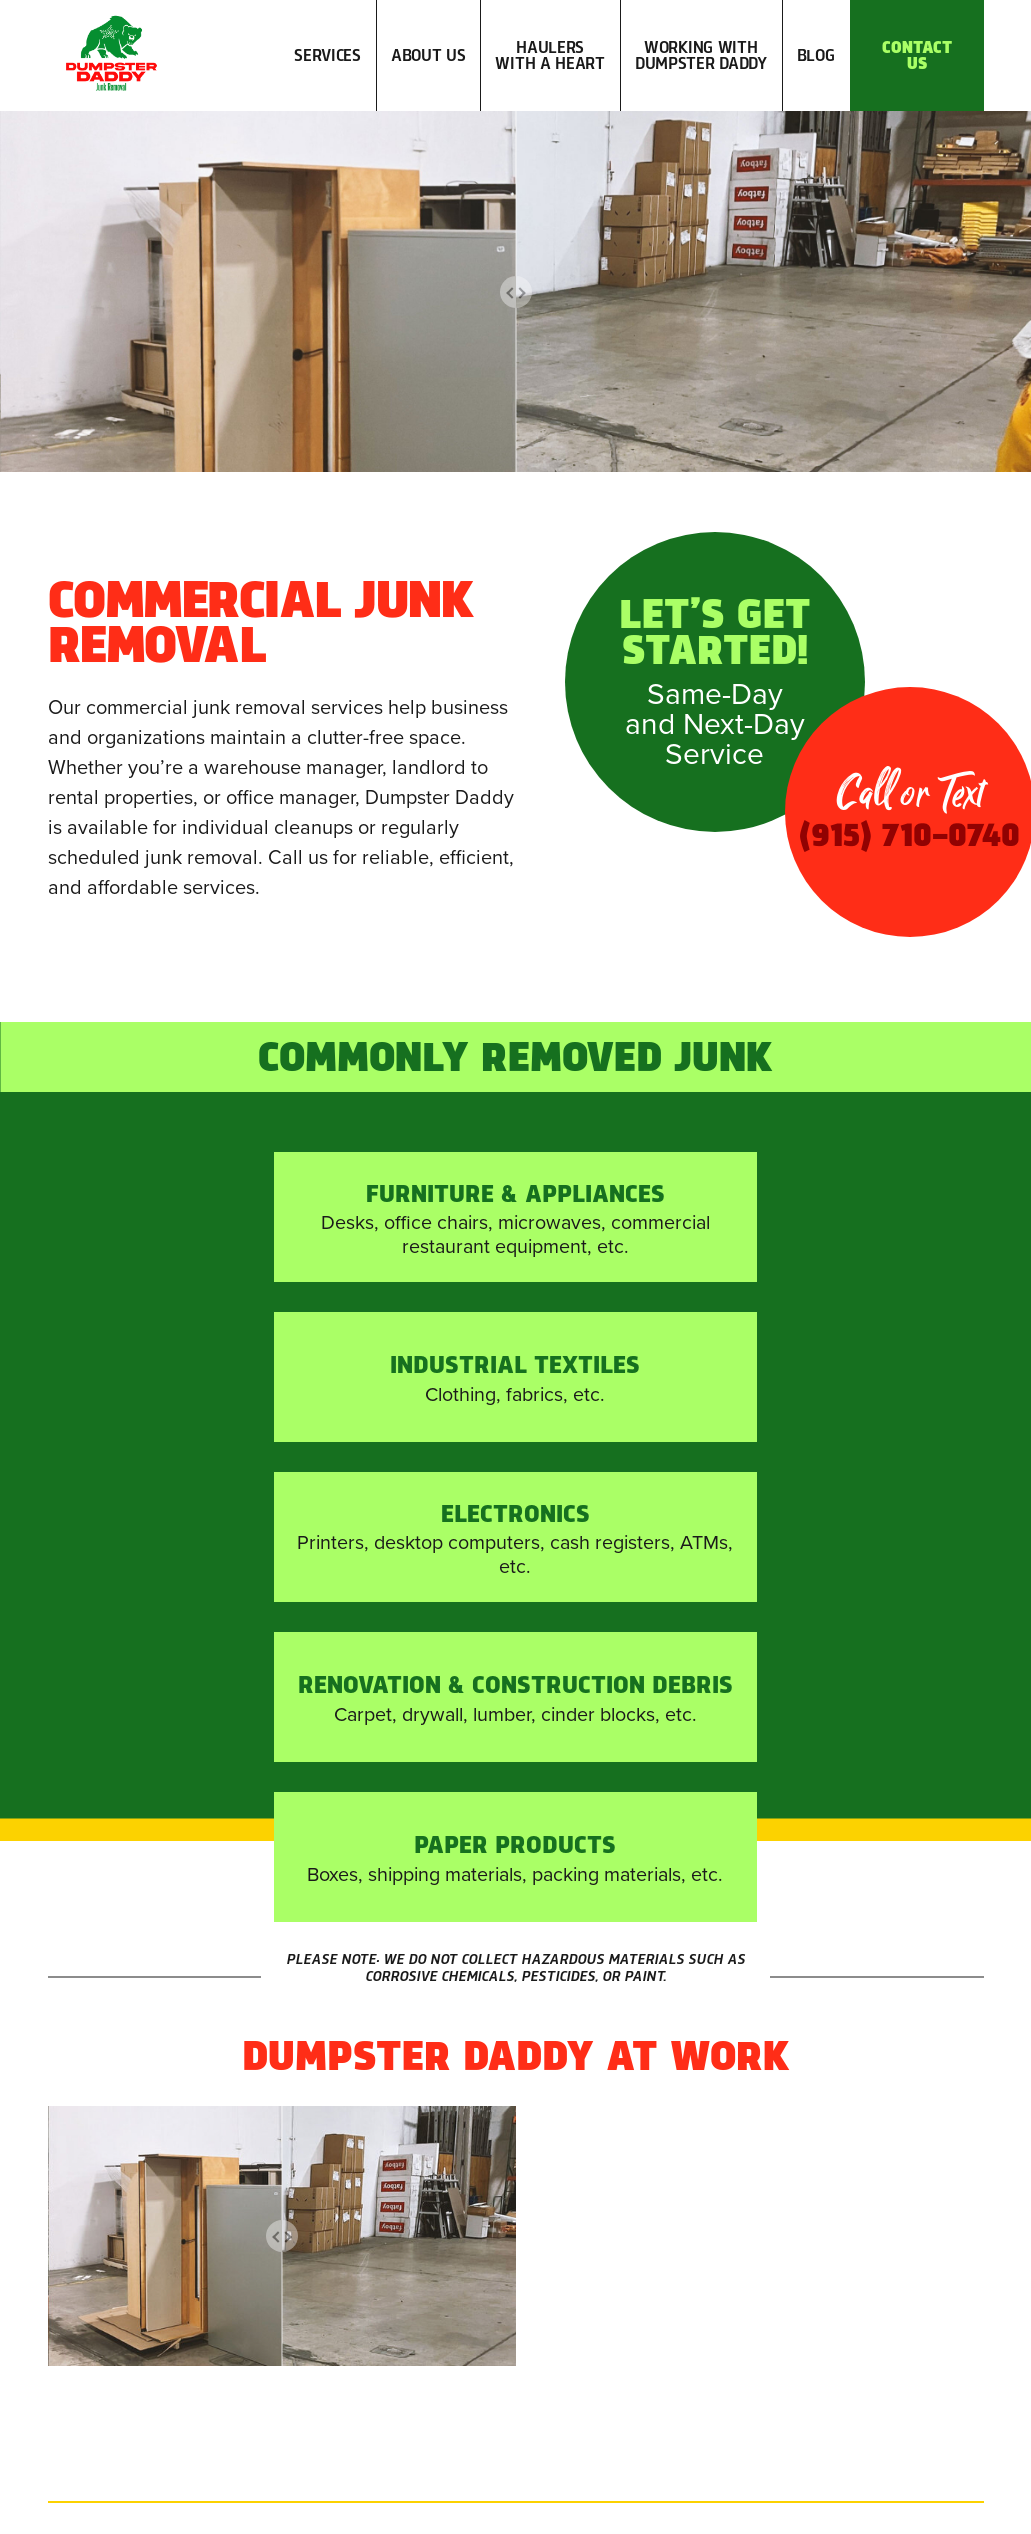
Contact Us (917, 49)
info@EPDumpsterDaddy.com (555, 2308)
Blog (816, 49)
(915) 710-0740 (555, 2260)
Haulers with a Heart (549, 49)
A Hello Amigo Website (668, 2513)
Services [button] (327, 70)
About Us (428, 49)
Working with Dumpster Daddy (701, 49)
